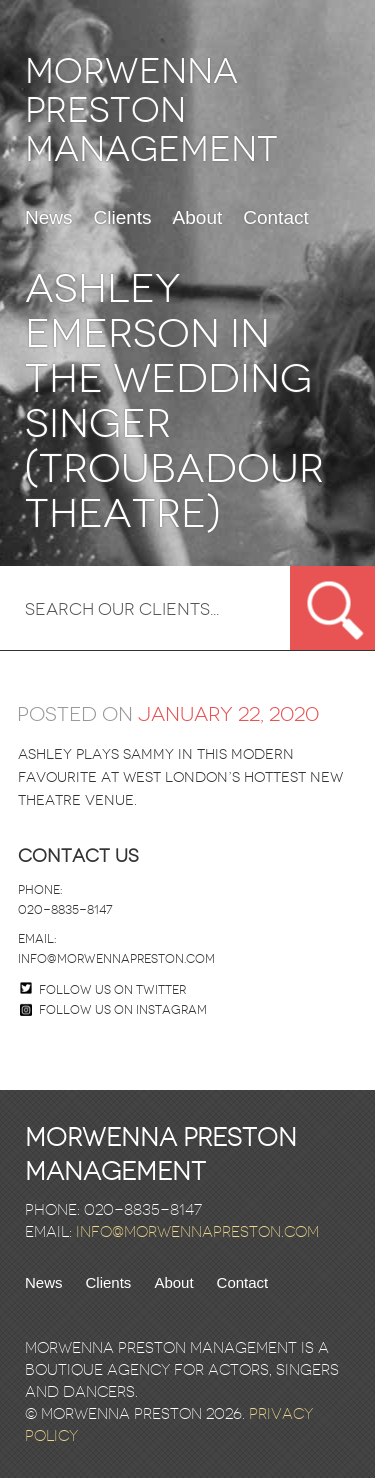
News (49, 218)
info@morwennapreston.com (116, 959)
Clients (123, 218)
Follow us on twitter (112, 990)
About (198, 218)
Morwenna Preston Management (151, 110)
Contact (275, 218)
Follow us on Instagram (113, 1010)
